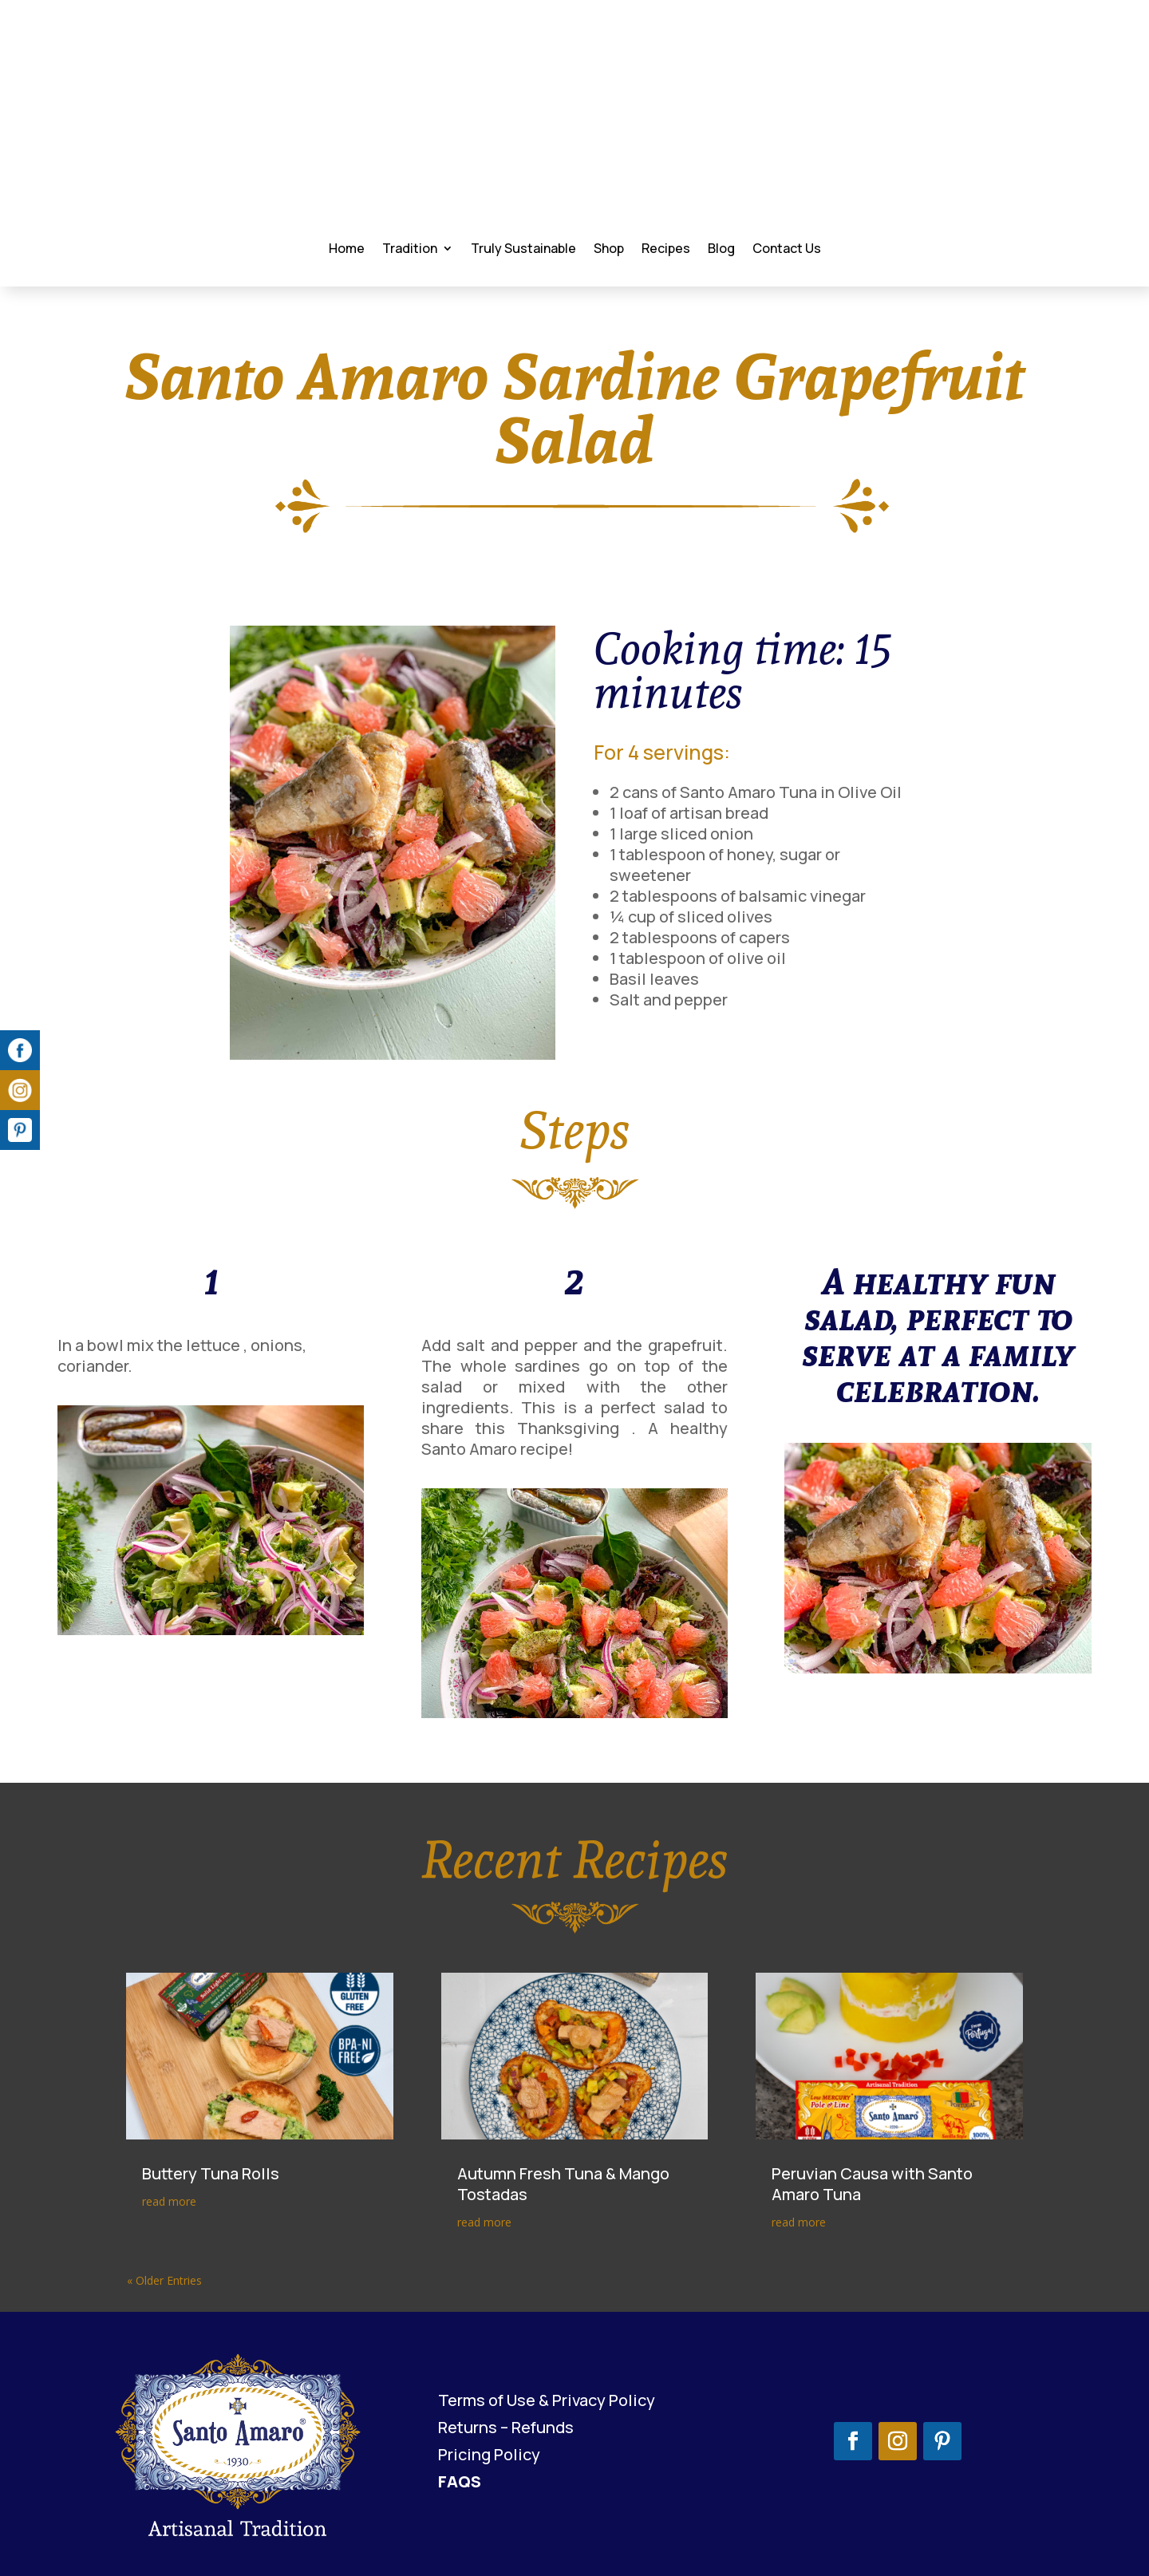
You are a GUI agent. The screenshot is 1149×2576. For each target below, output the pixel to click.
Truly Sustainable (522, 167)
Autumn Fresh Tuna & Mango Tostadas (563, 2109)
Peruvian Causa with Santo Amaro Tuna (872, 2109)
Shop (608, 167)
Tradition (408, 167)
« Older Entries (164, 2206)
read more (169, 2127)
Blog (720, 167)
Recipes (665, 167)
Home (346, 167)
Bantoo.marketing (1043, 2530)
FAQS (459, 2407)
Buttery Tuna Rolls (210, 2099)
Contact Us (786, 167)
